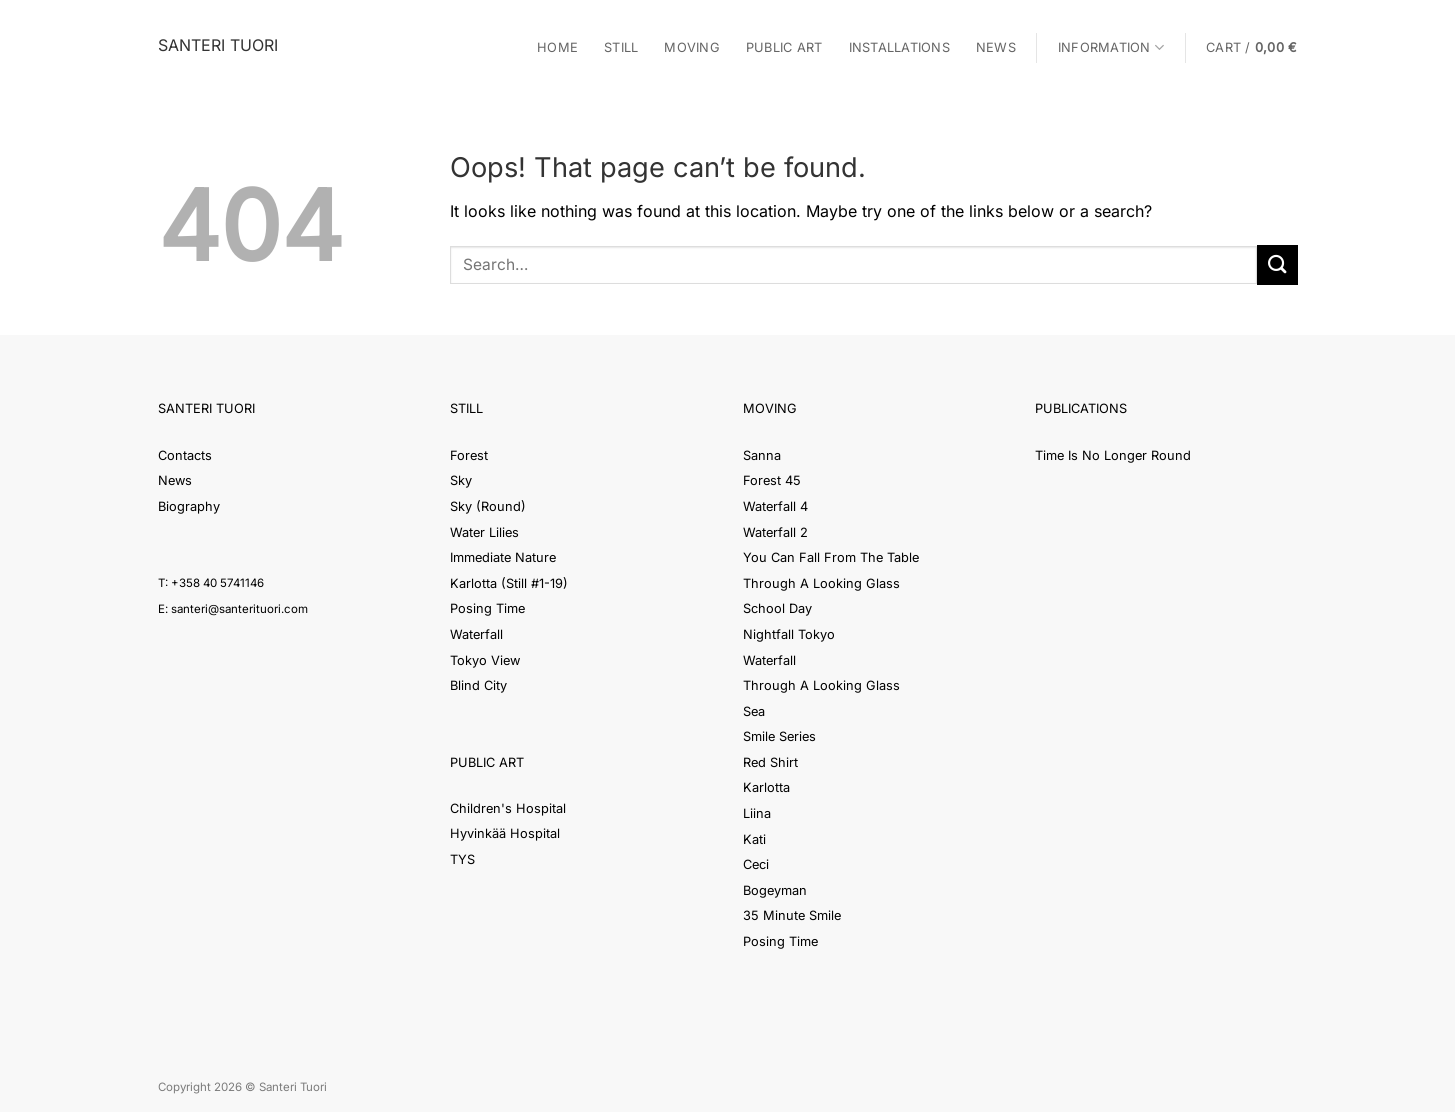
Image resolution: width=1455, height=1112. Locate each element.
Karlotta (766, 787)
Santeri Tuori (218, 45)
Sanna (762, 455)
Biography (189, 506)
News (996, 47)
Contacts (185, 455)
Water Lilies (484, 532)
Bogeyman (775, 890)
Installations (899, 47)
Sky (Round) (488, 506)
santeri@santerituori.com (239, 609)
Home (557, 47)
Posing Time (487, 608)
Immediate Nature (503, 557)
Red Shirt (770, 762)
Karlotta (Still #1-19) (509, 583)
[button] (1251, 47)
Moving (692, 47)
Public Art (784, 47)
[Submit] (1277, 264)
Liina (757, 813)
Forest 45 (772, 480)
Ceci (756, 864)
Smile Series (779, 736)
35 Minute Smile (792, 915)
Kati (754, 839)
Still (621, 47)
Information (1111, 47)
